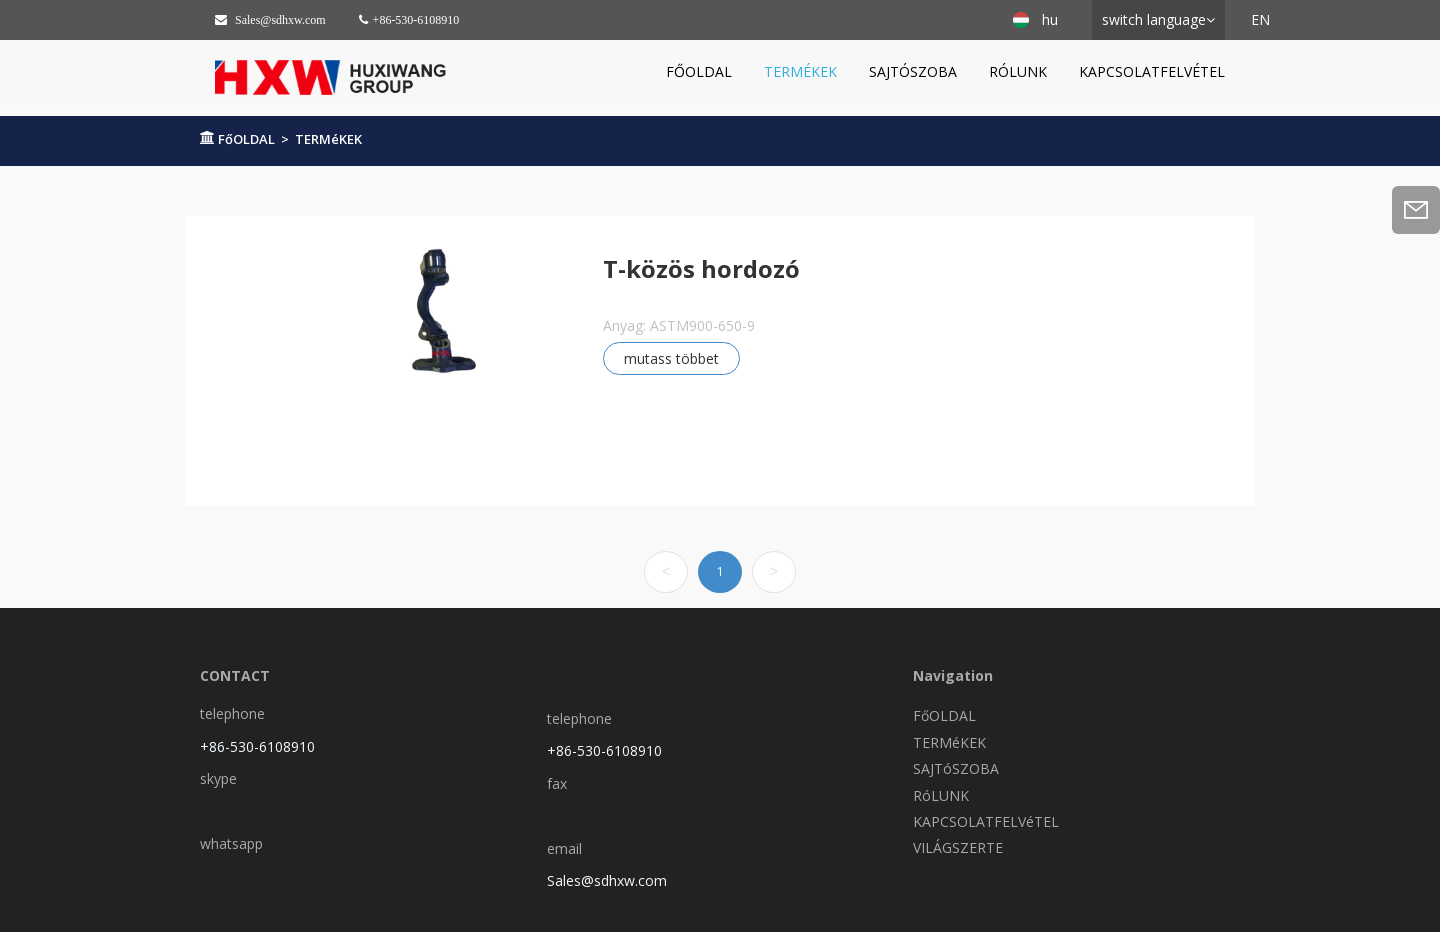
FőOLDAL (699, 71)
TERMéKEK (800, 71)
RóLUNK (1018, 71)
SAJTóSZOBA (913, 71)
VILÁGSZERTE (958, 847)
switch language (1154, 19)
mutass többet (671, 358)
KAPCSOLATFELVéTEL (1152, 71)
